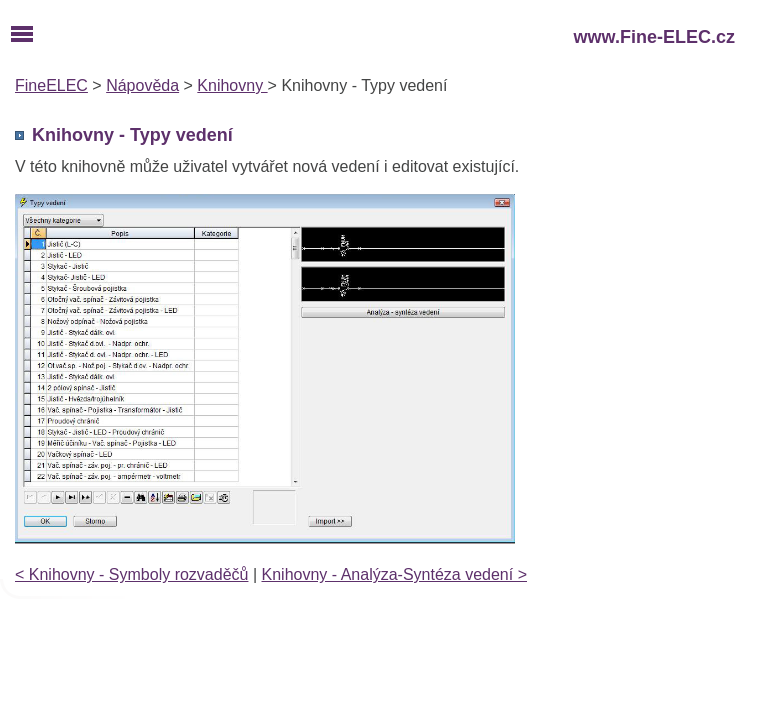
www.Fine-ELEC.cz (654, 37)
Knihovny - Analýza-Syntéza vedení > (395, 574)
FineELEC (51, 85)
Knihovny (232, 85)
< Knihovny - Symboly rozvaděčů (131, 574)
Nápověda (142, 85)
